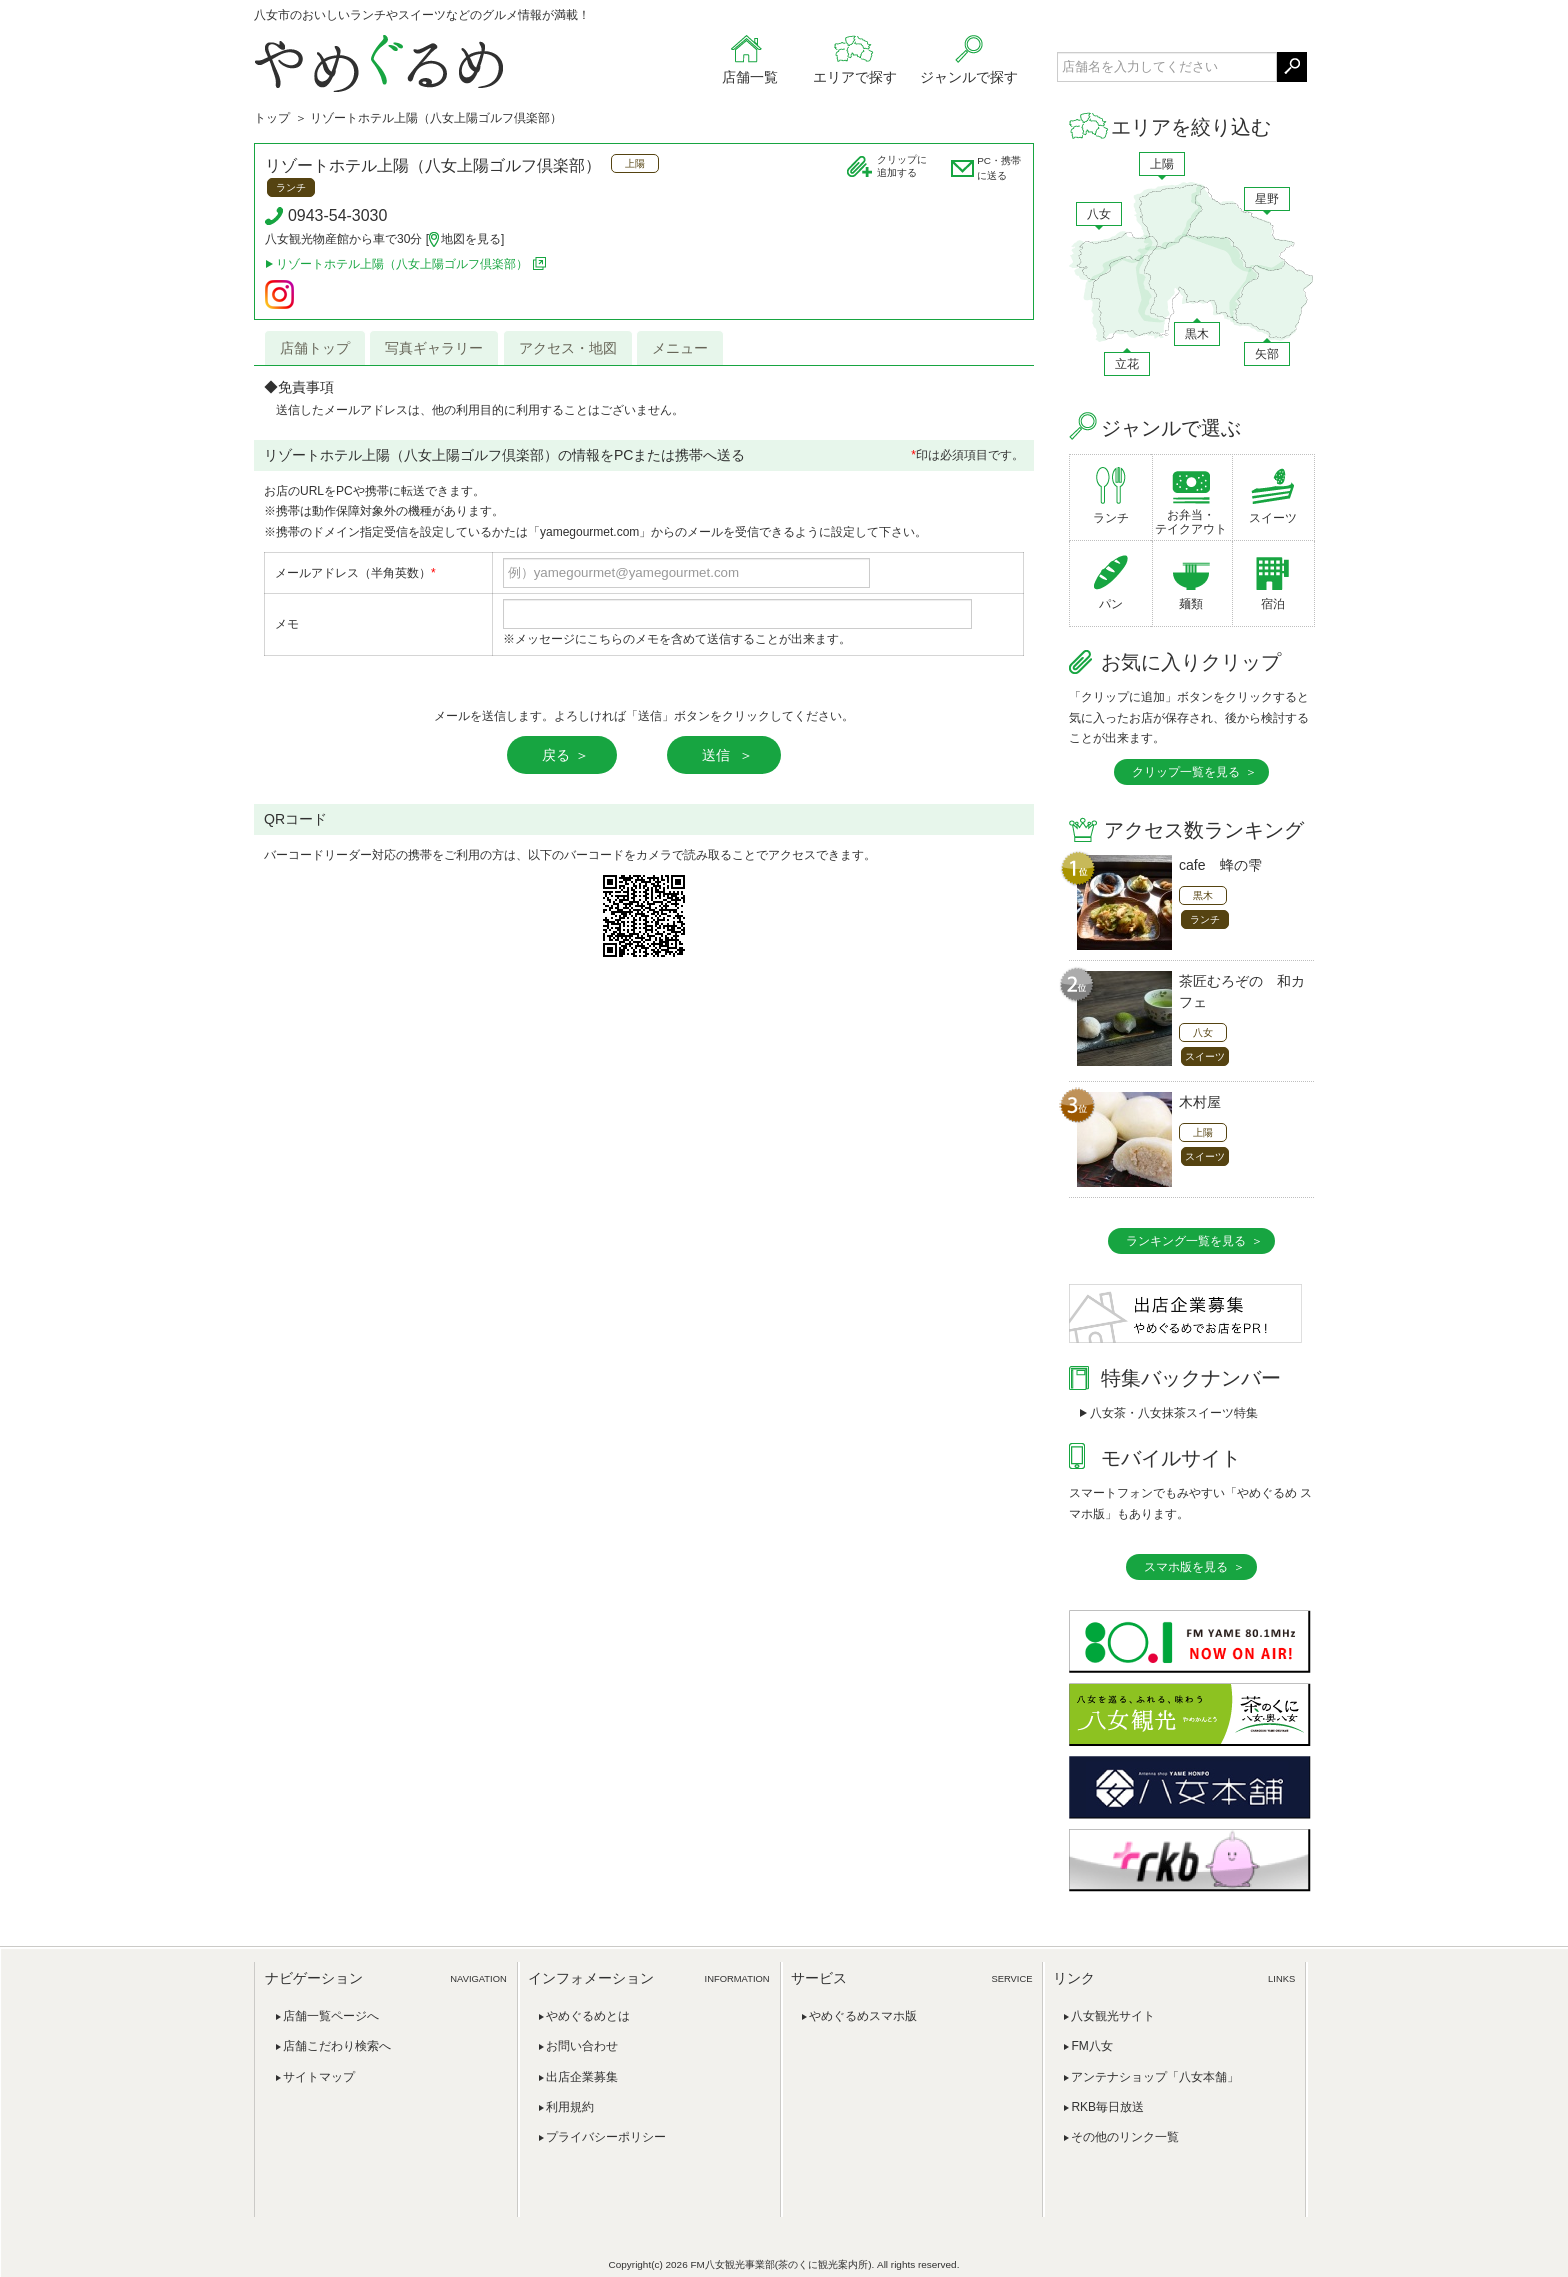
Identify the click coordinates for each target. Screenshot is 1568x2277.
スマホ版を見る (1186, 1567)
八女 (1099, 214)
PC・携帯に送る (999, 168)
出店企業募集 (582, 2077)
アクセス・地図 (568, 348)
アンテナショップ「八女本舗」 (1155, 2077)
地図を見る (471, 239)
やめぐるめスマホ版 (863, 2016)
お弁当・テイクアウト (1191, 522)
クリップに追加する (902, 166)
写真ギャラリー (434, 348)
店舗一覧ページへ (331, 2016)
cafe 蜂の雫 (1220, 865)
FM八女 (1091, 2046)
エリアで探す (855, 77)
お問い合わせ (582, 2046)
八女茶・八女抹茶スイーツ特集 (1174, 1413)
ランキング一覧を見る (1186, 1241)
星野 (1267, 199)
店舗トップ (315, 348)
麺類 (1191, 604)
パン (1111, 604)
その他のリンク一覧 (1125, 2137)
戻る (556, 755)
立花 (1127, 364)
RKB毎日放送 (1107, 2107)
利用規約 (570, 2107)
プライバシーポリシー (606, 2137)
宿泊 (1273, 604)
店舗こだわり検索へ (337, 2046)
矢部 (1267, 354)
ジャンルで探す (969, 77)
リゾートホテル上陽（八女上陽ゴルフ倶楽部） (433, 165)
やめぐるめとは (588, 2016)
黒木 (1197, 334)
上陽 (1162, 164)
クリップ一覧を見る (1186, 772)
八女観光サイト (1113, 2016)
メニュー (680, 348)
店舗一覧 (750, 77)
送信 (718, 755)
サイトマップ (319, 2077)
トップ (272, 118)
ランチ (1111, 518)
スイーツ (1273, 518)
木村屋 (1200, 1102)
